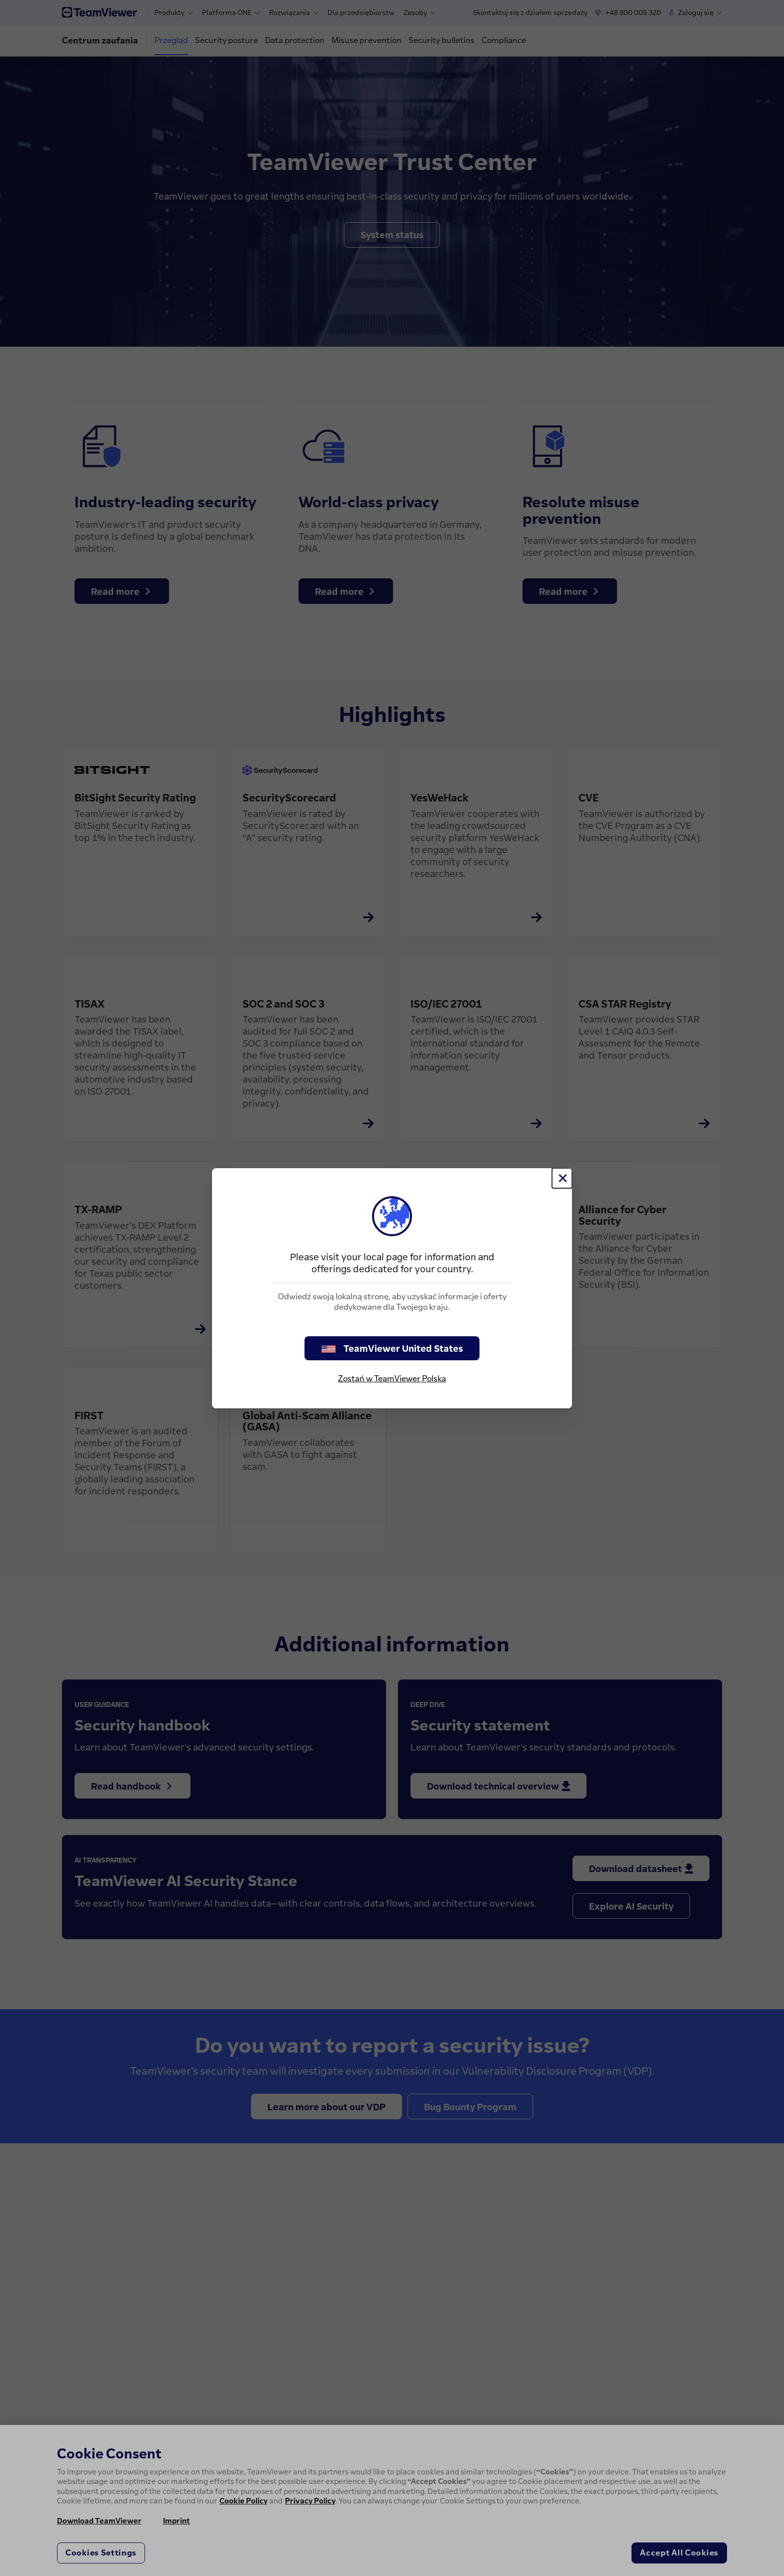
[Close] (562, 1178)
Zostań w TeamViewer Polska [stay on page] (392, 1378)
